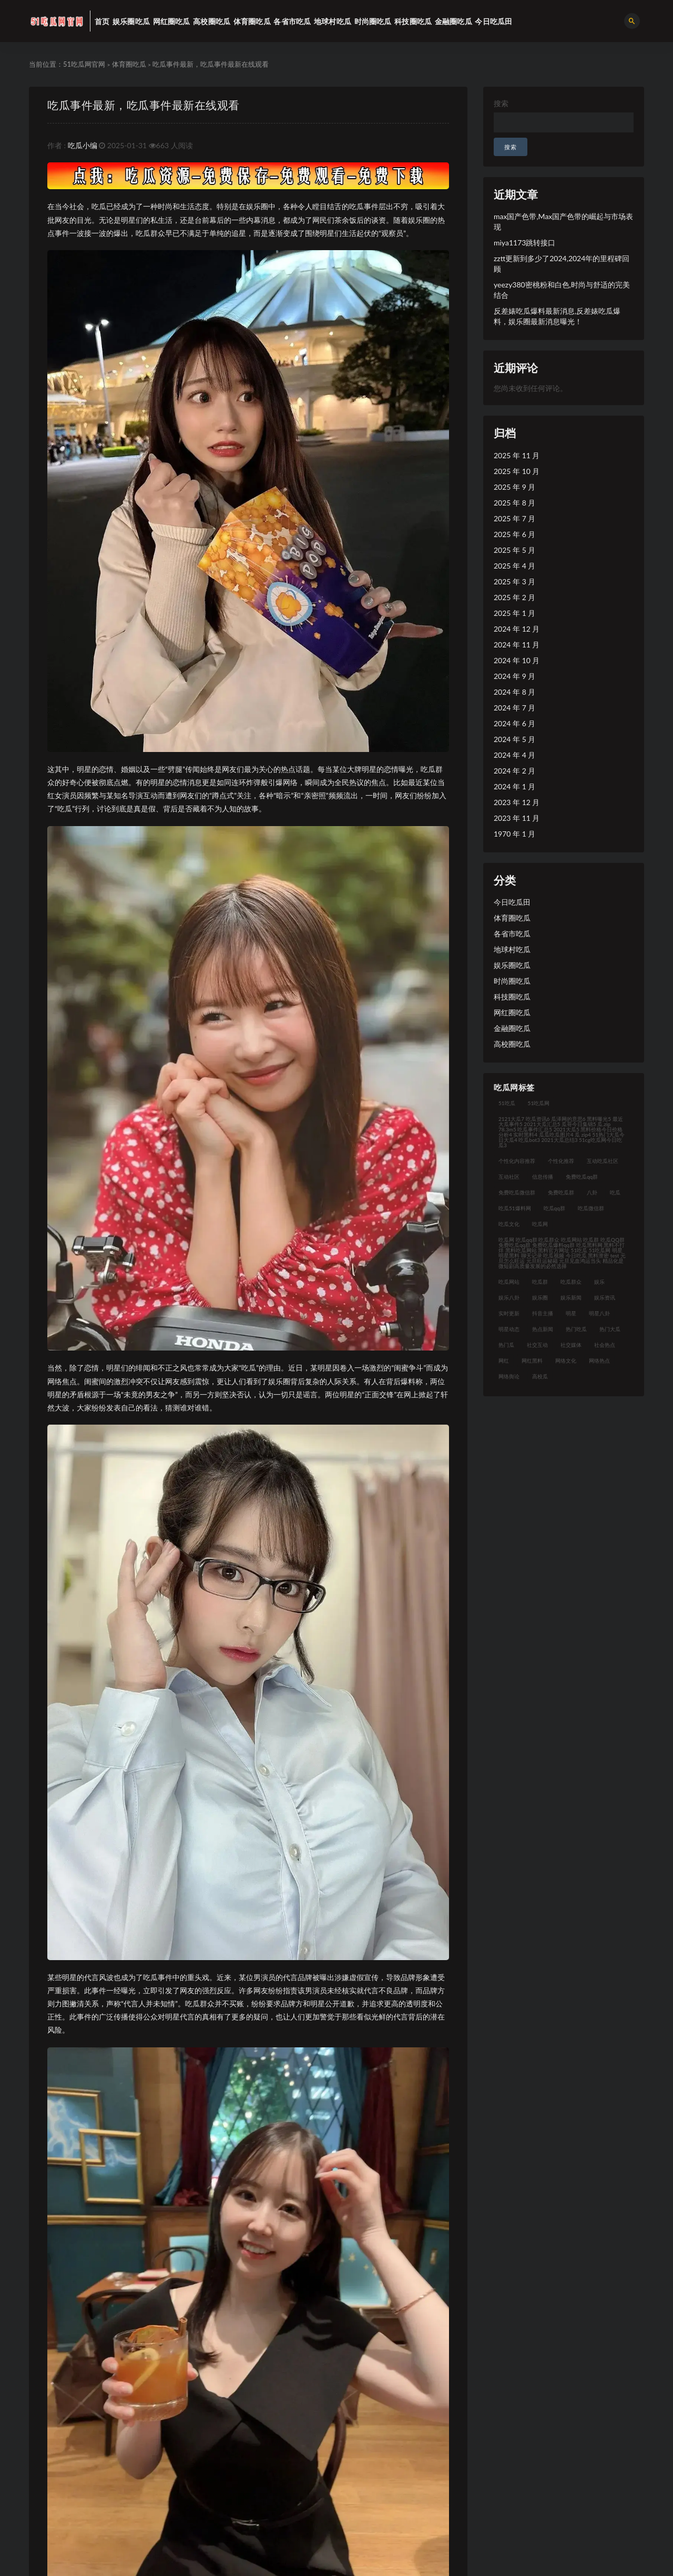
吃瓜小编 (82, 145)
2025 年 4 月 (514, 565)
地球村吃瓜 (512, 949)
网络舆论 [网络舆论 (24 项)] (508, 1376)
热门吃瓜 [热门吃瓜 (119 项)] (576, 1329)
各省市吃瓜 (512, 933)
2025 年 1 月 (514, 613)
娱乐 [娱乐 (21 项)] (599, 1282)
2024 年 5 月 (514, 739)
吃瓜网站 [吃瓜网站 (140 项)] (508, 1282)
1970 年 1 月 (514, 833)
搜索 (501, 103)
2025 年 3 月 (514, 581)
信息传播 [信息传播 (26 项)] (542, 1176)
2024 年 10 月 (516, 660)
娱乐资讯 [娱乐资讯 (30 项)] (604, 1297)
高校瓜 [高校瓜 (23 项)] (540, 1376)
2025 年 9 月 (514, 486)
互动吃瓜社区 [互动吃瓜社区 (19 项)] (602, 1161)
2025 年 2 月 (514, 597)
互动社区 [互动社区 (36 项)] (508, 1176)
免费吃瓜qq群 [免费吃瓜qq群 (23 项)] (582, 1176)
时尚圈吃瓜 (512, 980)
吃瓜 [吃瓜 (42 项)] (615, 1192)
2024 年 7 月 (514, 707)
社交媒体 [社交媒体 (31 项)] (571, 1345)
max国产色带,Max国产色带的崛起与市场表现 (563, 221)
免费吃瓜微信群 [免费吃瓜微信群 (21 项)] (516, 1192)
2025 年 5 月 (514, 549)
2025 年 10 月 (516, 471)
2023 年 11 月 (516, 817)
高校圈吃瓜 (512, 1043)
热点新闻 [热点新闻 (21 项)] (542, 1329)
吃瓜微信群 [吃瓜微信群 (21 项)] (591, 1208)
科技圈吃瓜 (512, 996)
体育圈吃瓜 (129, 64)
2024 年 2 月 (514, 770)
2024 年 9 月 (514, 676)
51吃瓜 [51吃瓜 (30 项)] (506, 1103)
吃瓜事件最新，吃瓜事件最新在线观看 (143, 104)
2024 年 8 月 (514, 691)
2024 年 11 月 (516, 644)
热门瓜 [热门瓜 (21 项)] (506, 1345)
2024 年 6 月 (514, 723)
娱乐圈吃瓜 (512, 965)
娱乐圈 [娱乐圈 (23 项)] (540, 1297)
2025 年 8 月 (514, 502)
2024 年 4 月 (514, 754)
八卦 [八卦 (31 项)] (592, 1192)
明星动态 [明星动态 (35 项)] (508, 1329)
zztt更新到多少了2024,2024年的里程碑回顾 (561, 263)
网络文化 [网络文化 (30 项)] (565, 1360)
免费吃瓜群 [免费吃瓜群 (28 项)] (561, 1192)
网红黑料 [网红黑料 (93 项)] (532, 1360)
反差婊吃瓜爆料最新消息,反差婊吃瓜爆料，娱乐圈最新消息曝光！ (557, 316)
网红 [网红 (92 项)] (503, 1360)
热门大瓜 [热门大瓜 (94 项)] (609, 1329)
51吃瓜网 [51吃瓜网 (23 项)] (539, 1103)
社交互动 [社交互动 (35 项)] (537, 1345)
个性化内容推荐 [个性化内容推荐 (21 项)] (516, 1161)
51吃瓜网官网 (84, 64)
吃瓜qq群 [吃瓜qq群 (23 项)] (554, 1208)
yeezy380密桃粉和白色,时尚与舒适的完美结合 (562, 290)
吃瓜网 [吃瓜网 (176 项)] (540, 1224)
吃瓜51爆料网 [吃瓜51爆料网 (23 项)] (514, 1208)
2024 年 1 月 (514, 786)
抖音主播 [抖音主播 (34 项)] (542, 1313)
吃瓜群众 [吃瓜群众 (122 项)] (571, 1282)
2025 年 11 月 (516, 455)
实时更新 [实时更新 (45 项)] (508, 1313)
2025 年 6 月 (514, 534)
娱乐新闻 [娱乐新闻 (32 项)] (571, 1297)
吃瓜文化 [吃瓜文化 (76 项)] (508, 1224)
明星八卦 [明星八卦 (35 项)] (599, 1313)
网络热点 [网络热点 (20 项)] (599, 1360)
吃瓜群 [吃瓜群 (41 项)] (540, 1282)
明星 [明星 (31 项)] (571, 1313)
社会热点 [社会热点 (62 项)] (604, 1345)
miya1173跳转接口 (524, 242)
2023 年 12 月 (516, 802)
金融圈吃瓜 (512, 1028)
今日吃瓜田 (512, 902)
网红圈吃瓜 (512, 1012)
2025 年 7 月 (514, 518)
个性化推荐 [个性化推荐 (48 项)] (561, 1161)
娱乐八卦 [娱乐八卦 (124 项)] (508, 1297)
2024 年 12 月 (516, 628)
